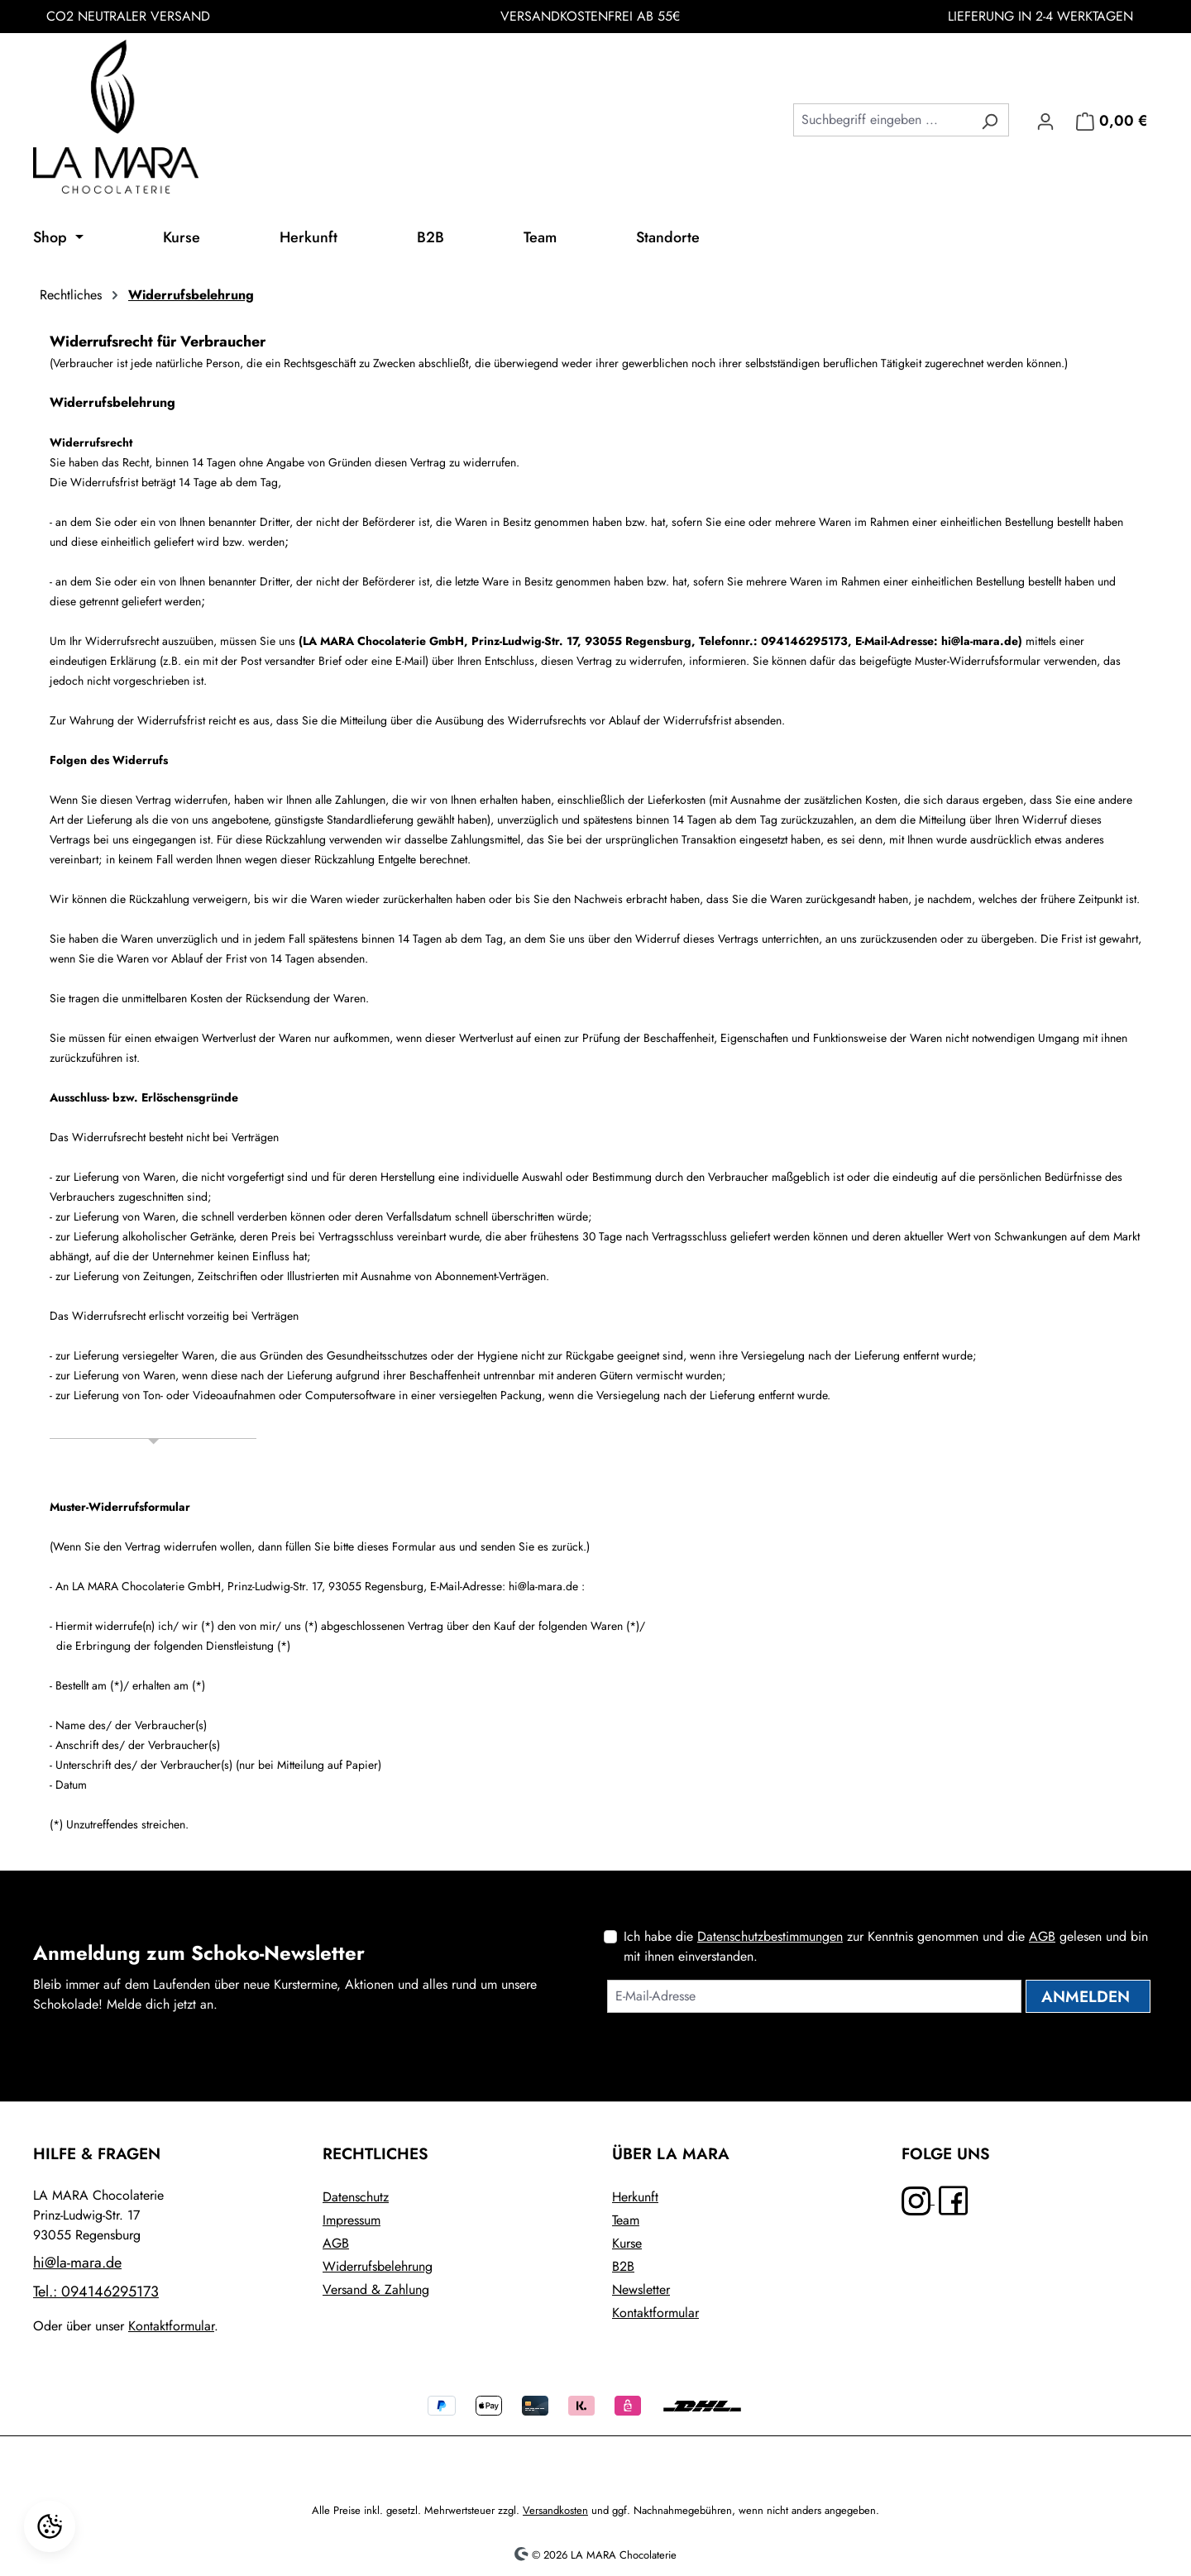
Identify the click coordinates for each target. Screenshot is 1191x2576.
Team (625, 2220)
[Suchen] (989, 119)
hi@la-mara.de (77, 2262)
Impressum (351, 2220)
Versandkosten (555, 2510)
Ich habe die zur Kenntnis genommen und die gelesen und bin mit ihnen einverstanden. (886, 1946)
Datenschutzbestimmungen (770, 1936)
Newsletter (641, 2289)
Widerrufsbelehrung (378, 2266)
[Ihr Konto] (1045, 119)
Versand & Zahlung (376, 2289)
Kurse (627, 2243)
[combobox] (882, 119)
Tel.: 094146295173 (96, 2291)
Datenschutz (356, 2196)
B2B (623, 2266)
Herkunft (635, 2196)
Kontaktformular (171, 2325)
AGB (1042, 1936)
